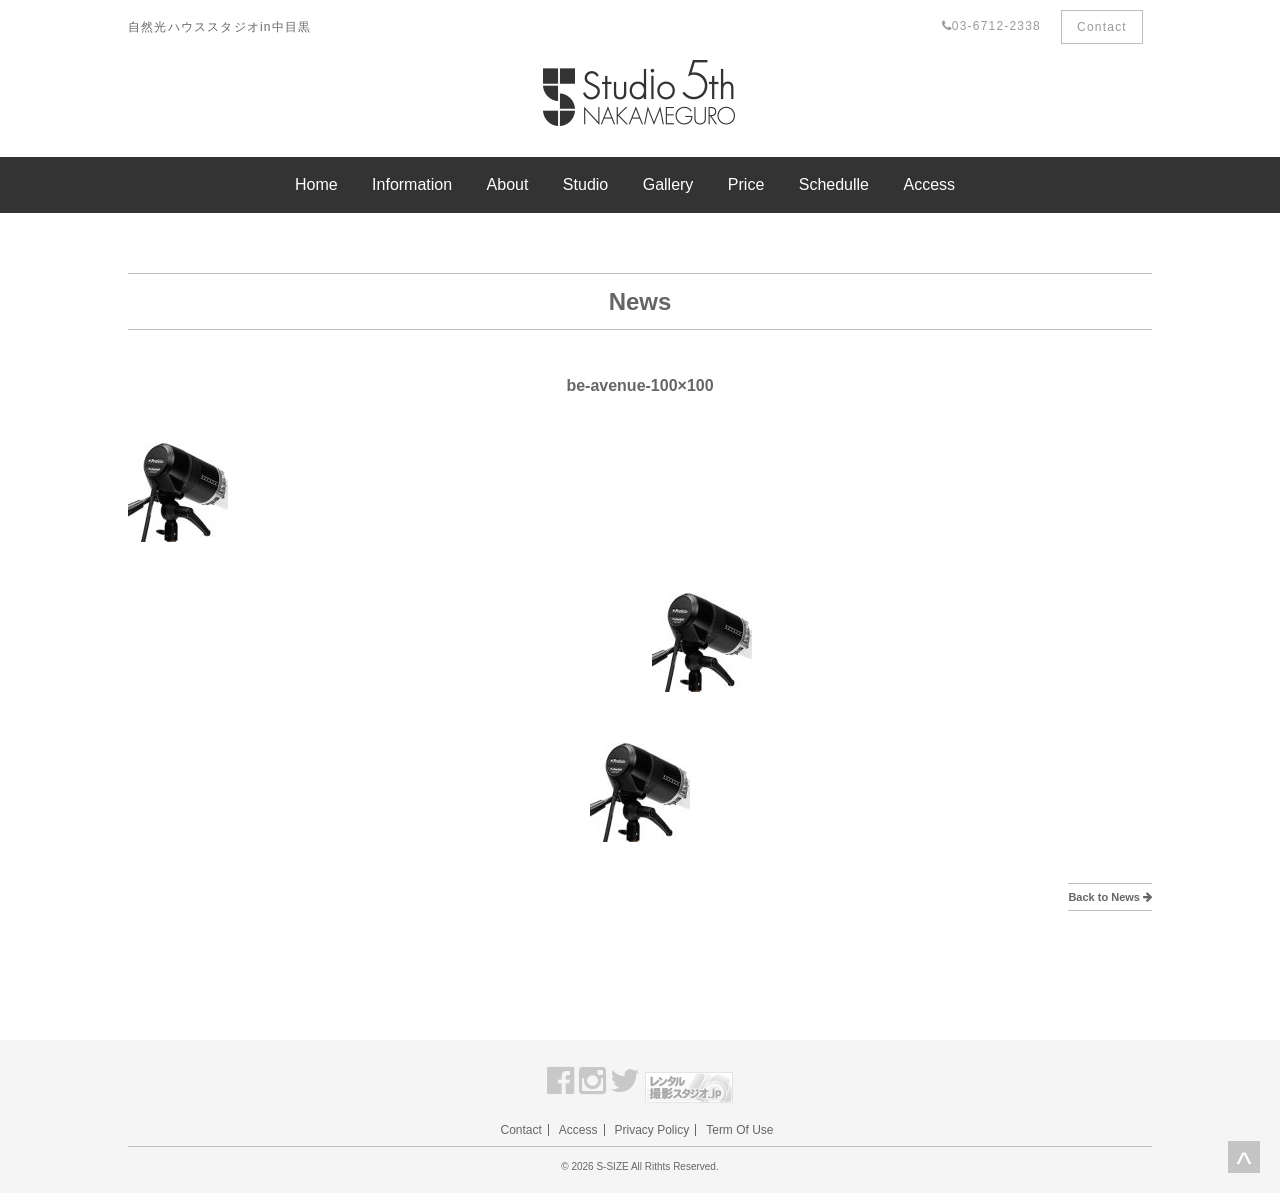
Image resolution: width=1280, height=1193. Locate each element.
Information (412, 184)
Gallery (668, 184)
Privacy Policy (652, 1130)
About (508, 184)
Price (746, 184)
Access (929, 184)
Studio (585, 184)
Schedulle (834, 184)
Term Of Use (739, 1130)
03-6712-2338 (991, 26)
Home (316, 184)
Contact (1102, 27)
